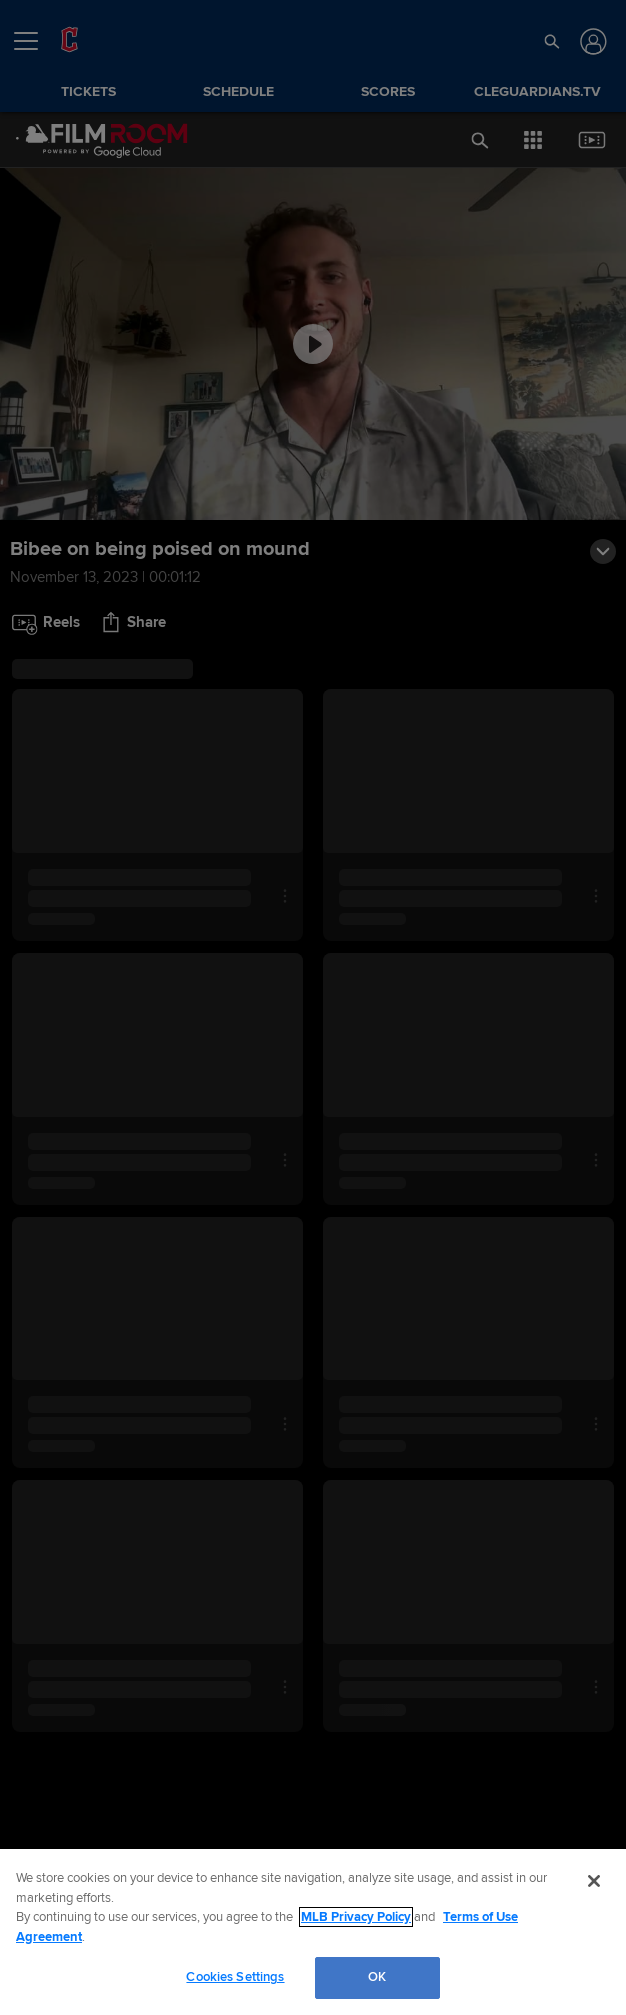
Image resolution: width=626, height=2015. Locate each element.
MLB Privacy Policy (356, 1917)
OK (377, 1977)
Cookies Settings (235, 1977)
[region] (313, 1932)
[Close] (594, 1881)
